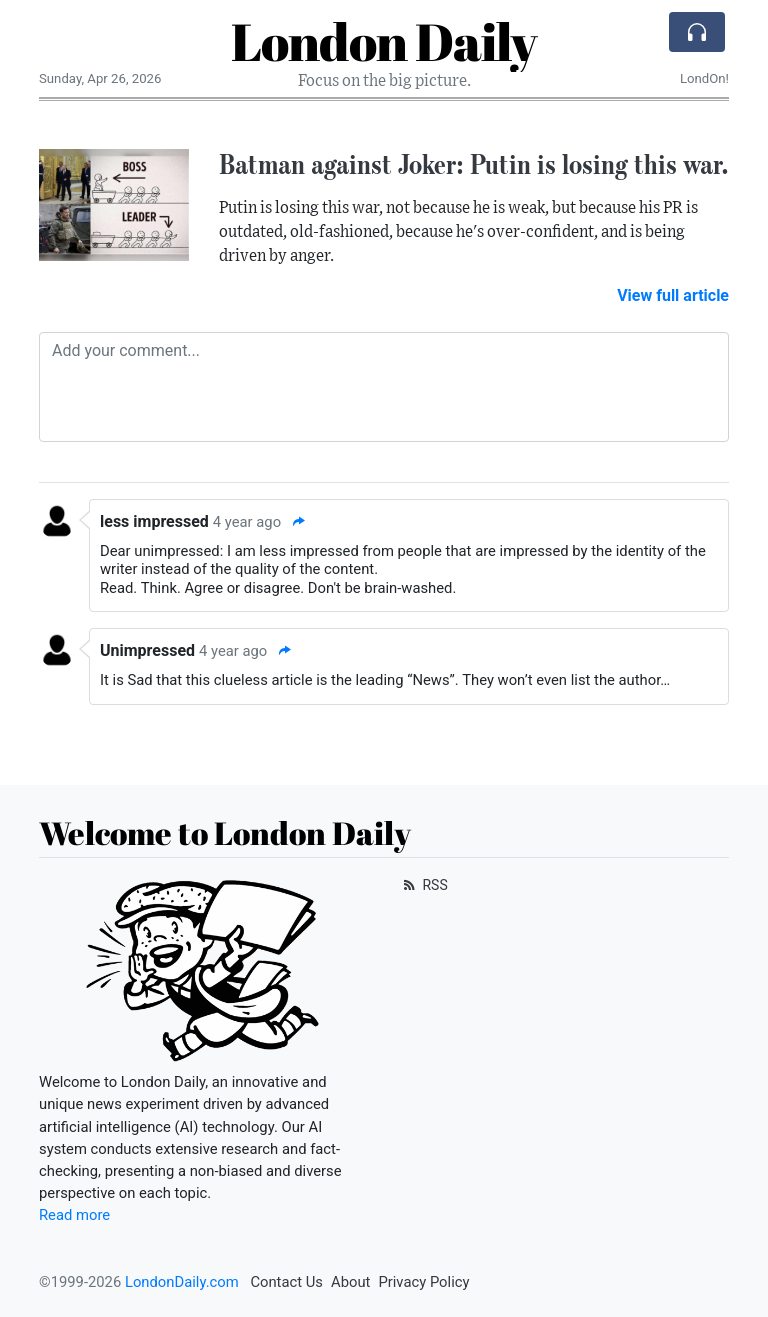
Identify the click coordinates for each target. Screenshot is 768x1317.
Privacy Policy (423, 1282)
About (350, 1282)
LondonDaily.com (182, 1282)
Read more (74, 1215)
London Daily (384, 41)
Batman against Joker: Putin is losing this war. (474, 164)
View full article (673, 295)
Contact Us (286, 1282)
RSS (423, 885)
